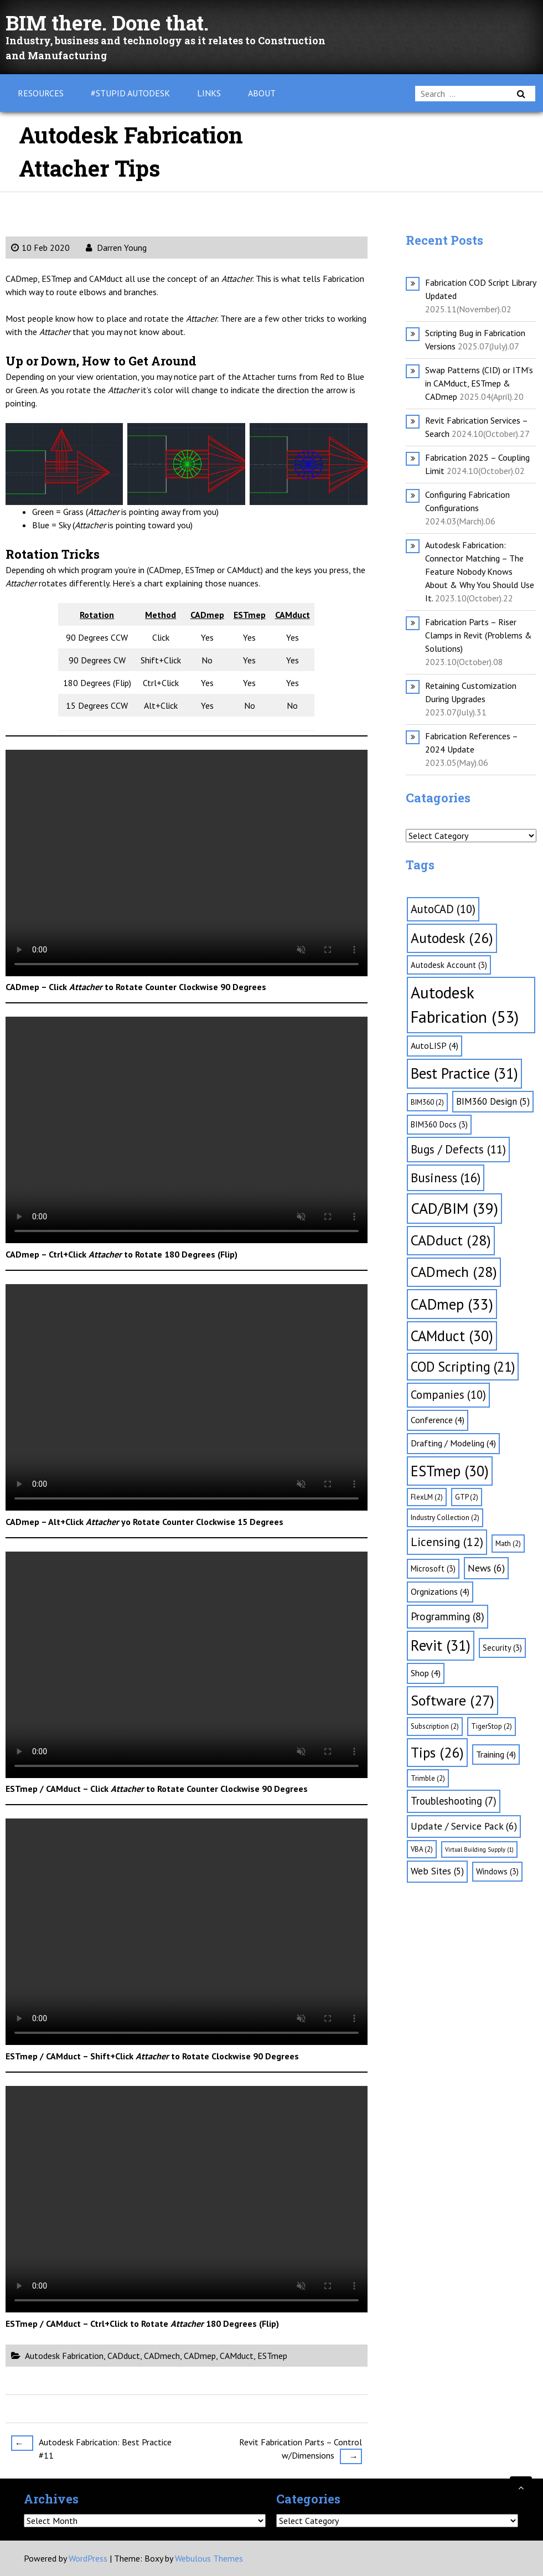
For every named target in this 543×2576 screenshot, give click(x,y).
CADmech (162, 2355)
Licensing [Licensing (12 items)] (447, 1541)
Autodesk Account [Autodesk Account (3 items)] (449, 965)
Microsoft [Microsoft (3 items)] (433, 1568)
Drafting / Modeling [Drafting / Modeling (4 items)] (453, 1443)
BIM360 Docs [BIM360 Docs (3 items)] (439, 1124)
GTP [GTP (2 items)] (466, 1497)
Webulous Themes (209, 2558)
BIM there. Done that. (117, 22)
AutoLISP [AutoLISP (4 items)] (434, 1045)
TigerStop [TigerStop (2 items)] (491, 1726)
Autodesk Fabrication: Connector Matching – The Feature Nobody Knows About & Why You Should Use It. (479, 571)
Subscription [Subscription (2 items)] (435, 1726)
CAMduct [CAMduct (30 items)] (452, 1335)
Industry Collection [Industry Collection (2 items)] (445, 1517)
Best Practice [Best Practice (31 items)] (464, 1073)
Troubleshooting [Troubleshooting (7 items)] (454, 1800)
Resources (41, 93)
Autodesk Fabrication (64, 2355)
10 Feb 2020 (40, 247)
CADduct (123, 2355)
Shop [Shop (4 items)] (426, 1672)
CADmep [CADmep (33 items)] (452, 1304)
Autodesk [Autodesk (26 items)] (452, 938)
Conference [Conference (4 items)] (437, 1419)
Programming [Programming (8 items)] (447, 1616)
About (262, 93)
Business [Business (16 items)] (445, 1177)
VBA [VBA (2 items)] (422, 1849)
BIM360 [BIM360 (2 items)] (427, 1102)
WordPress (88, 2558)
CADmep (200, 2355)
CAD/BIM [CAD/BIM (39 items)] (454, 1208)
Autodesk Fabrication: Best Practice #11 (91, 2448)
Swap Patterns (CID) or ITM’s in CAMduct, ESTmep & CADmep (479, 383)
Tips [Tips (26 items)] (437, 1752)
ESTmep (272, 2355)
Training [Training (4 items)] (496, 1754)
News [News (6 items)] (486, 1568)
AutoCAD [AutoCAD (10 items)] (443, 908)
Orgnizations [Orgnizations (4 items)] (440, 1591)
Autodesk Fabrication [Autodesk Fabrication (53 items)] (465, 1004)
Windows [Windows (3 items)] (497, 1871)
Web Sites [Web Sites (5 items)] (437, 1871)
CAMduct (237, 2355)
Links (209, 93)
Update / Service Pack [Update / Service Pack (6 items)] (464, 1826)
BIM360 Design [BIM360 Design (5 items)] (493, 1101)
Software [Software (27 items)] (452, 1700)
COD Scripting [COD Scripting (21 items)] (463, 1366)
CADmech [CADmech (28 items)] (454, 1272)
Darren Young (116, 247)
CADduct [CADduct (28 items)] (451, 1240)
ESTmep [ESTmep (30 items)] (450, 1470)
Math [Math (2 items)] (508, 1543)
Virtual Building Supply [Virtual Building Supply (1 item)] (479, 1849)
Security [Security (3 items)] (502, 1647)
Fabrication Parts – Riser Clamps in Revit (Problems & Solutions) (478, 635)
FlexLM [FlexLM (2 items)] (427, 1497)
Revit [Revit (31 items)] (440, 1645)
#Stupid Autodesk (130, 93)
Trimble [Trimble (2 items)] (428, 1778)
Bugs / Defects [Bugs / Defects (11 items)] (458, 1149)
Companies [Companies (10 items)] (448, 1394)
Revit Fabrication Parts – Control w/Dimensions (300, 2450)
